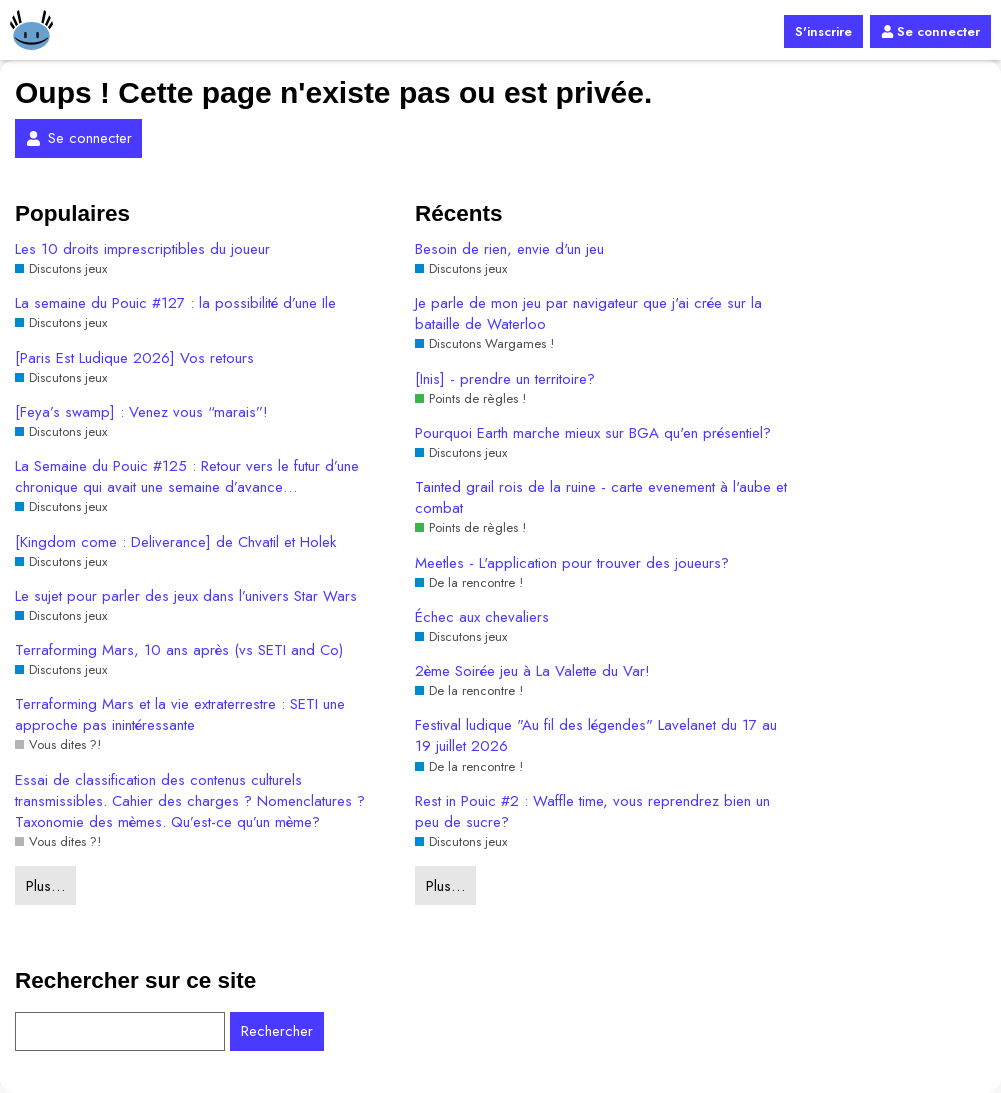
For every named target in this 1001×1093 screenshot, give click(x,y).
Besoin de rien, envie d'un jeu (509, 249)
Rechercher (277, 1031)
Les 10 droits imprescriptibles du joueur (142, 249)
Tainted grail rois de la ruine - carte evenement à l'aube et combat (601, 498)
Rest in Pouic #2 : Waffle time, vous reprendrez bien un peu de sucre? (592, 812)
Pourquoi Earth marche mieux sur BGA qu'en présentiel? (593, 433)
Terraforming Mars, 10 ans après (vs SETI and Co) (179, 650)
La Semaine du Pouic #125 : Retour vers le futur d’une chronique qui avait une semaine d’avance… (187, 477)
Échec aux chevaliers (482, 617)
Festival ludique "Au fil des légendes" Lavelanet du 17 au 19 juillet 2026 (596, 736)
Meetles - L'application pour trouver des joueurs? (572, 563)
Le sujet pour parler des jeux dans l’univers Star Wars (186, 596)
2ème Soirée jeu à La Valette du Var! (532, 671)
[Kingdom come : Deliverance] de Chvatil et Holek (175, 542)
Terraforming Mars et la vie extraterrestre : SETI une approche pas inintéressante (180, 715)
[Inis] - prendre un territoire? (505, 379)
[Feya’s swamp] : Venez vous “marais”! (141, 412)
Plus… (45, 886)
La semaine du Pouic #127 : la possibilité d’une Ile (175, 303)
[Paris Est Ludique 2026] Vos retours (134, 358)
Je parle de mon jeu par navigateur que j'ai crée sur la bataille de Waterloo (588, 314)
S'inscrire (823, 31)
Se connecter (930, 31)
